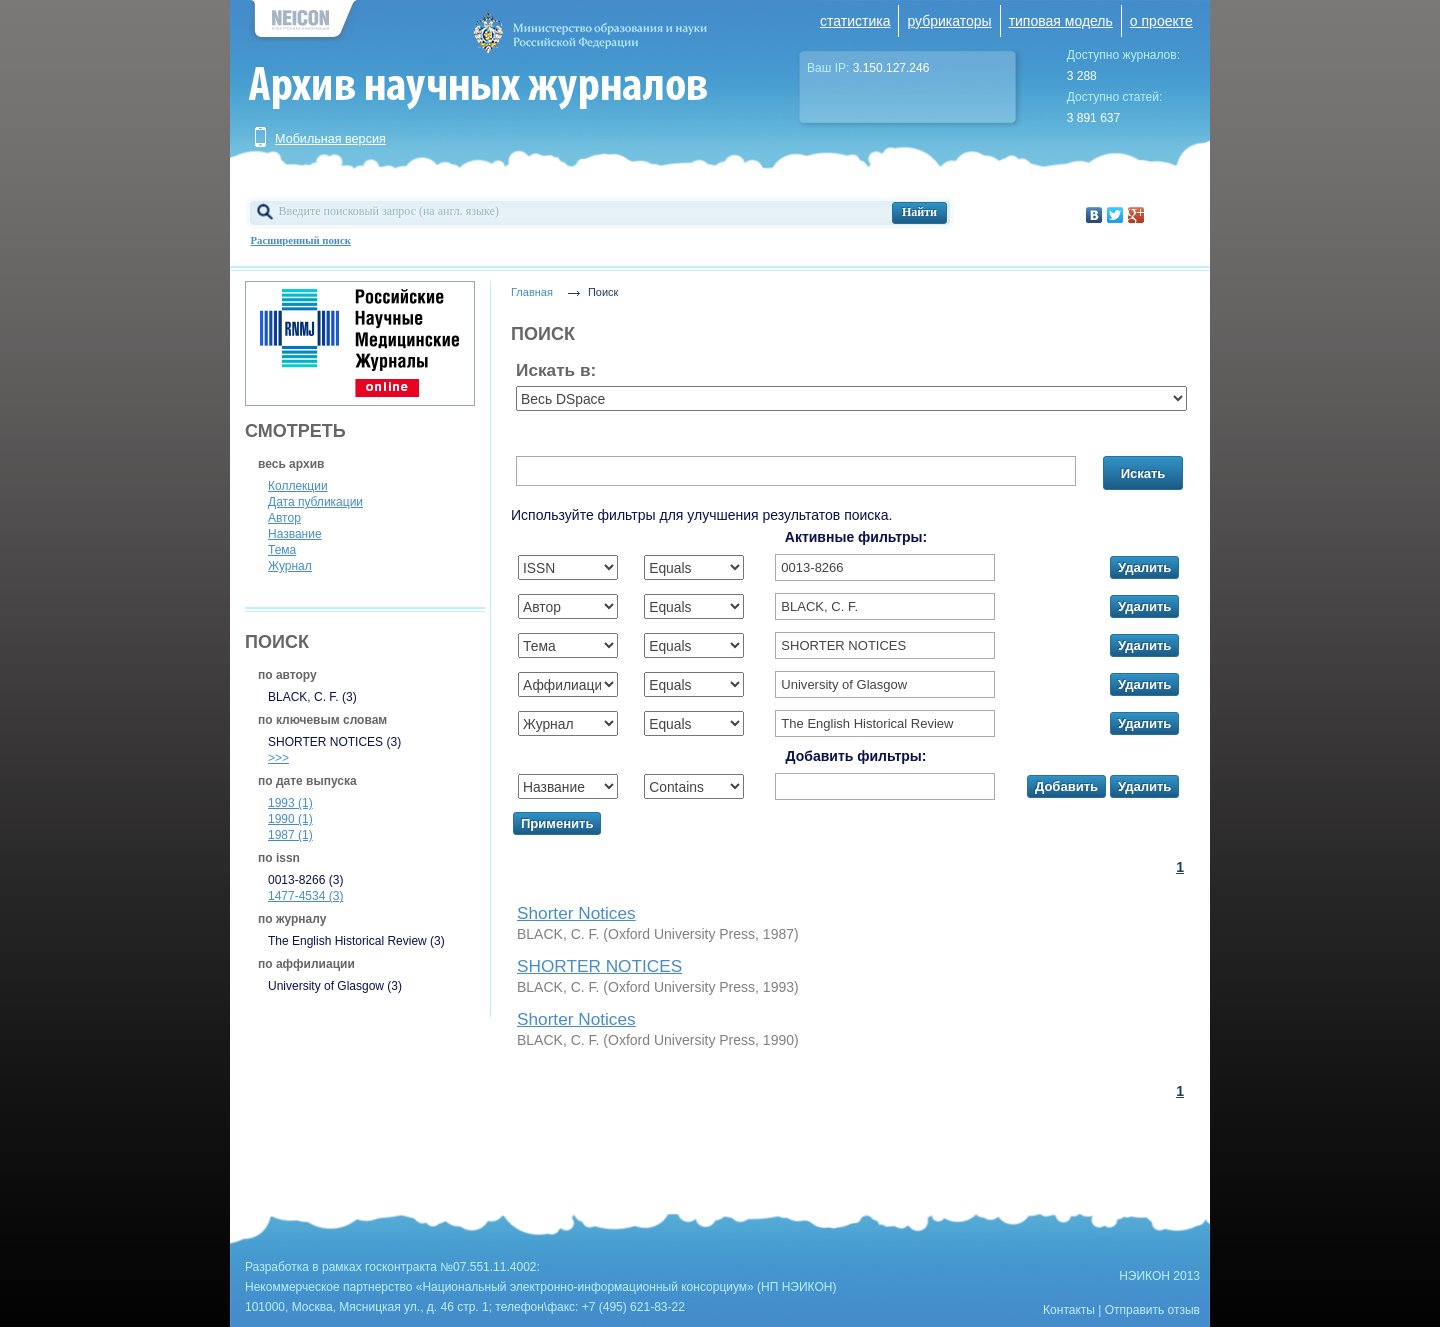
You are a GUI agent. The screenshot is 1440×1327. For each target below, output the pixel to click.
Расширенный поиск (301, 240)
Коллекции (298, 486)
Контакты (1069, 1310)
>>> (278, 758)
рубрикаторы (949, 21)
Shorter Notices (576, 913)
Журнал (290, 566)
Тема (282, 550)
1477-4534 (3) (305, 896)
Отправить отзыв (1152, 1310)
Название (295, 534)
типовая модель (1061, 21)
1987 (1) (290, 835)
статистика (855, 21)
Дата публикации (315, 502)
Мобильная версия (330, 139)
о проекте (1161, 21)
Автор (284, 518)
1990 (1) (290, 819)
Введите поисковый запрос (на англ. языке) (389, 211)
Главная (532, 292)
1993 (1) (290, 803)
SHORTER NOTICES (599, 966)
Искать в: (556, 370)
